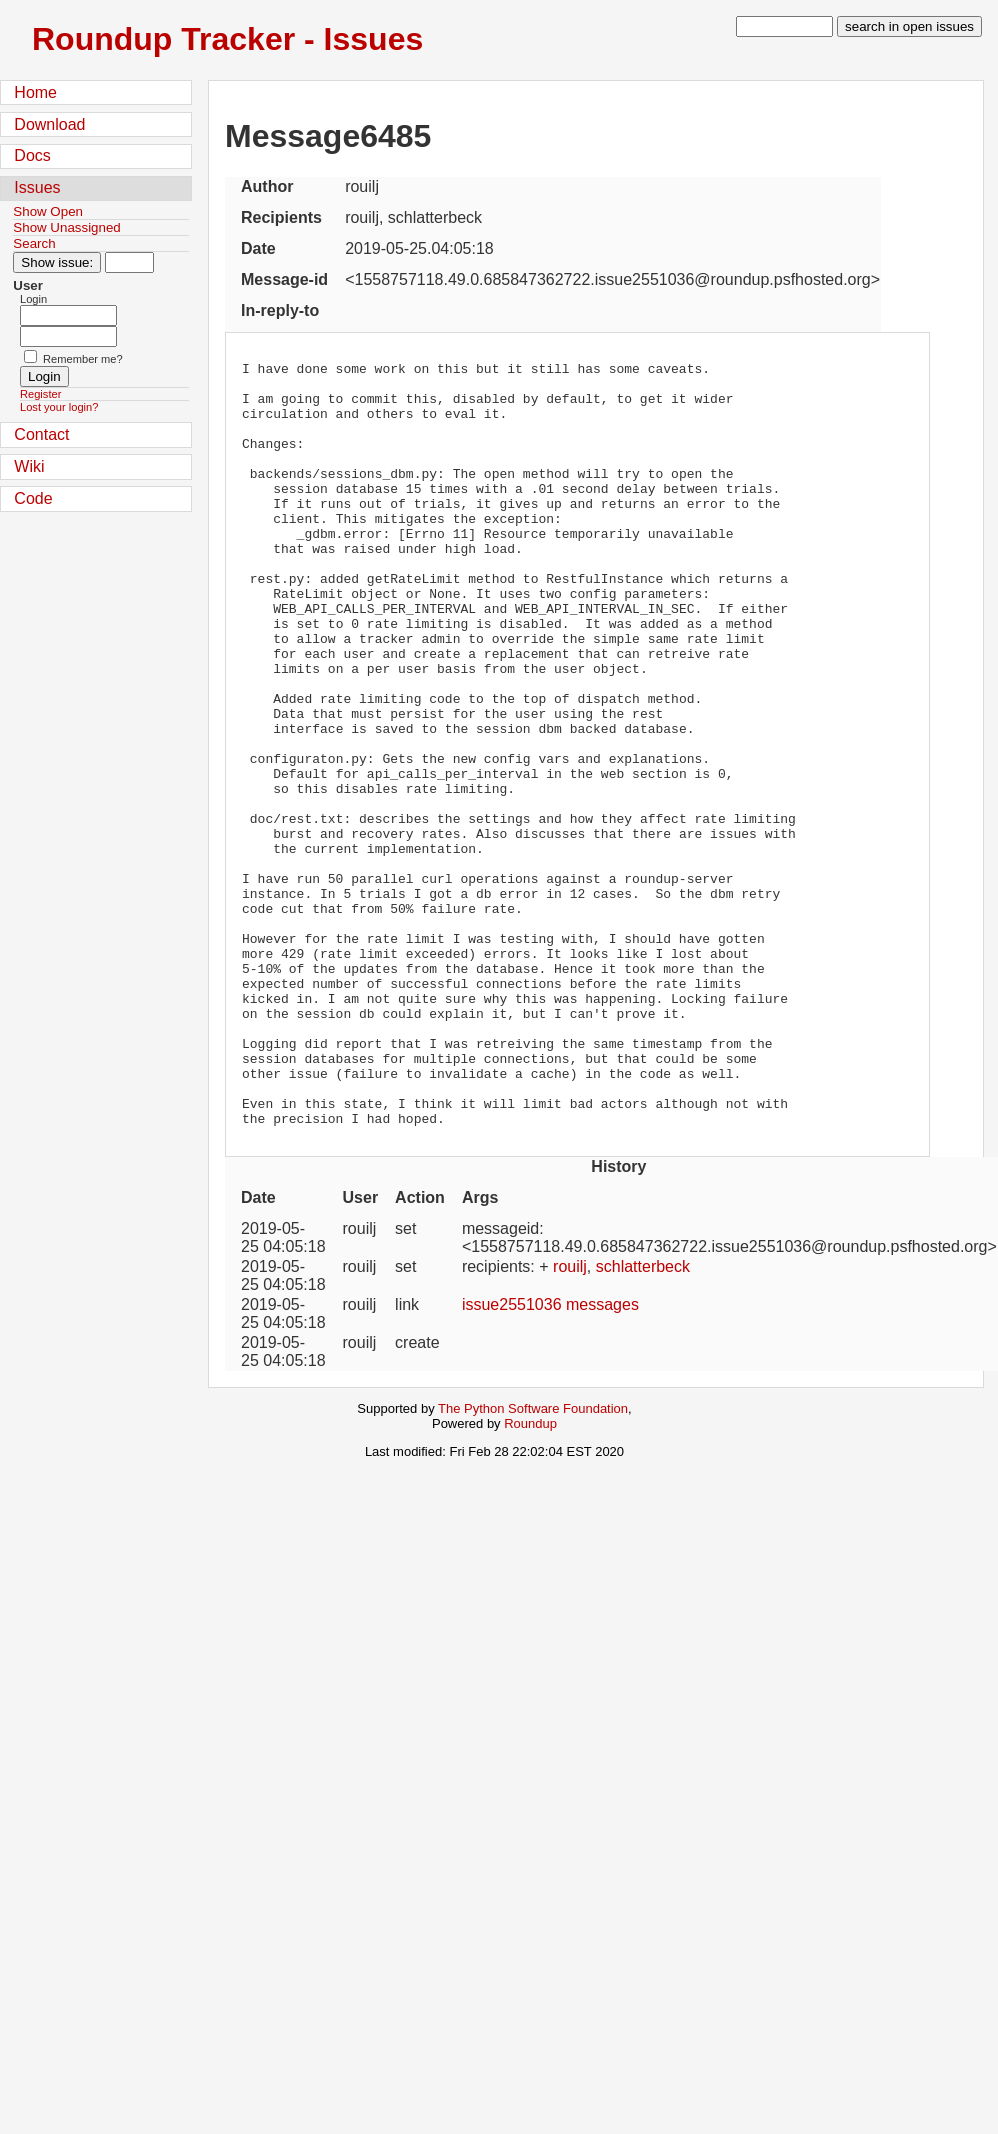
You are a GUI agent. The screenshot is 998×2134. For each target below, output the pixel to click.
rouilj (570, 1419)
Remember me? (83, 359)
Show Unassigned (66, 227)
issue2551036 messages (550, 1457)
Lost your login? (59, 407)
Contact (41, 434)
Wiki (29, 466)
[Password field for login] (68, 336)
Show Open (48, 211)
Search (34, 243)
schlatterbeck (643, 1419)
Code (33, 498)
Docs (32, 155)
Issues (37, 187)
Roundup (530, 1576)
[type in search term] (784, 26)
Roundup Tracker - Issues (227, 39)
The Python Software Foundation (533, 1561)
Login (33, 299)
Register (40, 394)
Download (49, 124)
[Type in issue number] (129, 262)
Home (35, 92)
